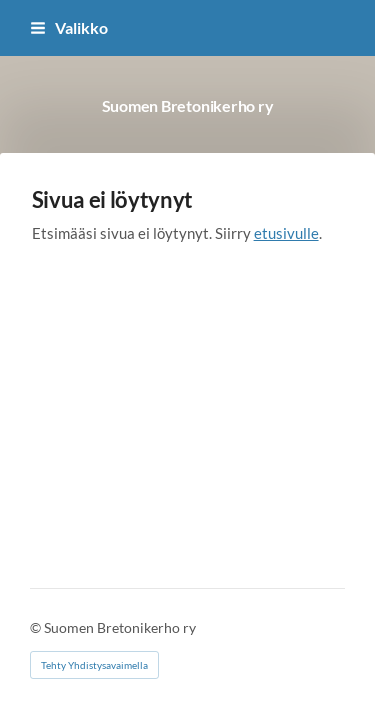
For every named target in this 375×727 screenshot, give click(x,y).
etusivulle (286, 233)
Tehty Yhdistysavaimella (94, 665)
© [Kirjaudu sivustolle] (37, 627)
